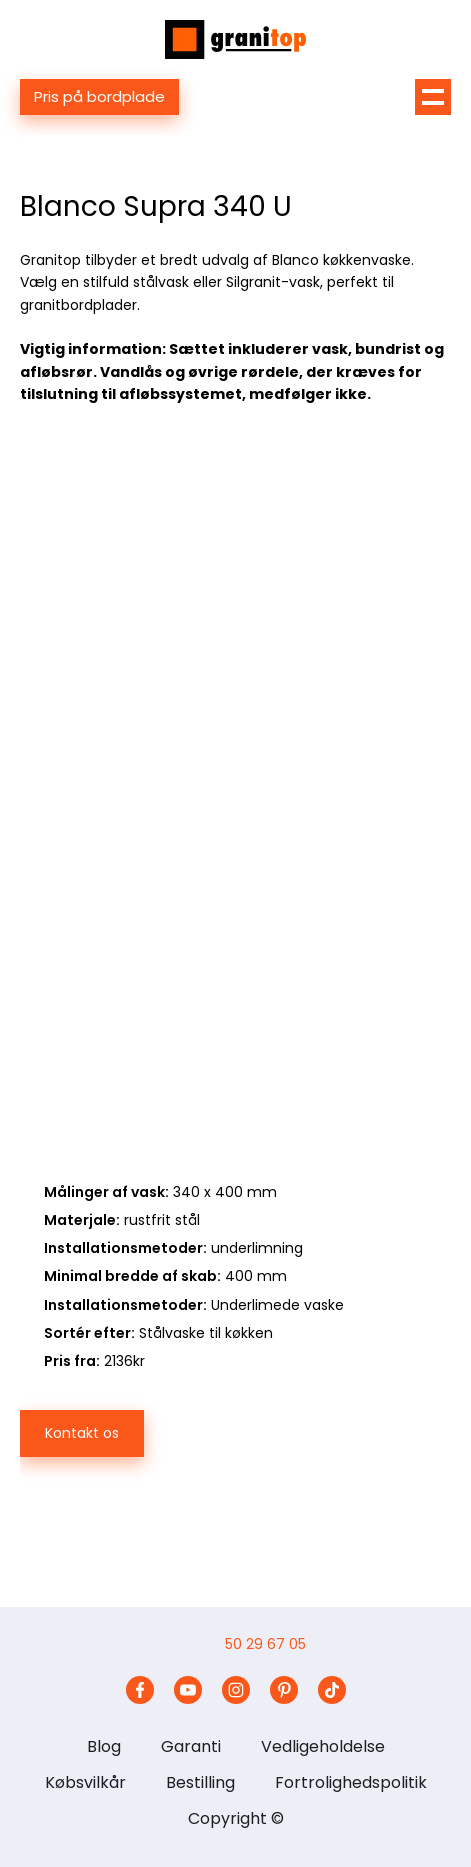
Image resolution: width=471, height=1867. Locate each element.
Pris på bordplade (99, 96)
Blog (104, 1746)
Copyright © (236, 1818)
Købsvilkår (85, 1782)
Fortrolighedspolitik (351, 1782)
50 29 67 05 (265, 1644)
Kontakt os (82, 1433)
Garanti (191, 1746)
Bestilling (200, 1782)
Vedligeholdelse (323, 1746)
